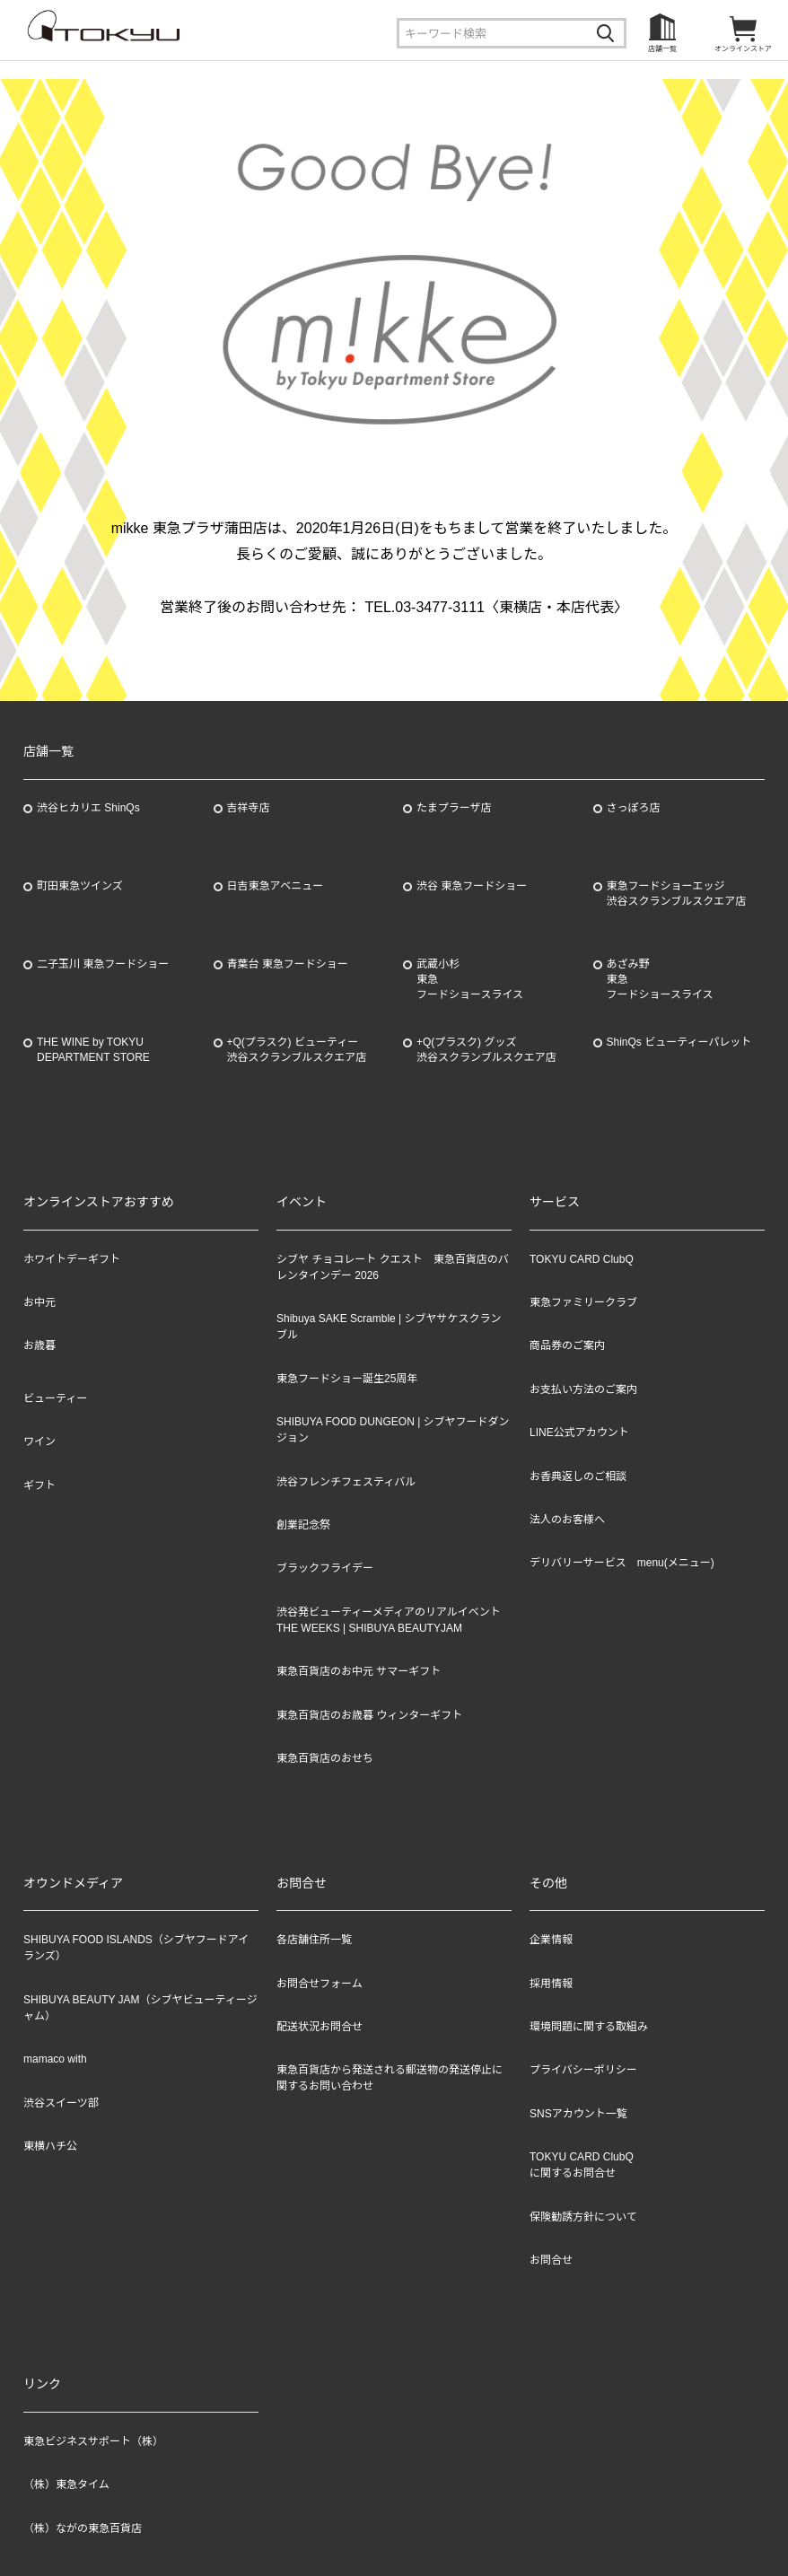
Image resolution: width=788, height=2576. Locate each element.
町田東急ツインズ (80, 886)
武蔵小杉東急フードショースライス (469, 979)
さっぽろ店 (634, 808)
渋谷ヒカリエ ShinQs (88, 808)
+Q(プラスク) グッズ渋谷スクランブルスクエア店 (486, 1050)
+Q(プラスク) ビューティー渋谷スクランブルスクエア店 (297, 1050)
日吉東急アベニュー (275, 886)
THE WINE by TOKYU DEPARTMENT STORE (93, 1050)
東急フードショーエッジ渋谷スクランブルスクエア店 (677, 893)
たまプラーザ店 (453, 808)
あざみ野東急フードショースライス (660, 979)
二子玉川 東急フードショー (103, 964)
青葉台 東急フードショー (287, 964)
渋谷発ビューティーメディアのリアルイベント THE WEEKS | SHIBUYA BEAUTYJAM (388, 1620)
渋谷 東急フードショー (471, 886)
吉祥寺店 (248, 808)
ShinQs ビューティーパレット (679, 1042)
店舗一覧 (662, 49)
